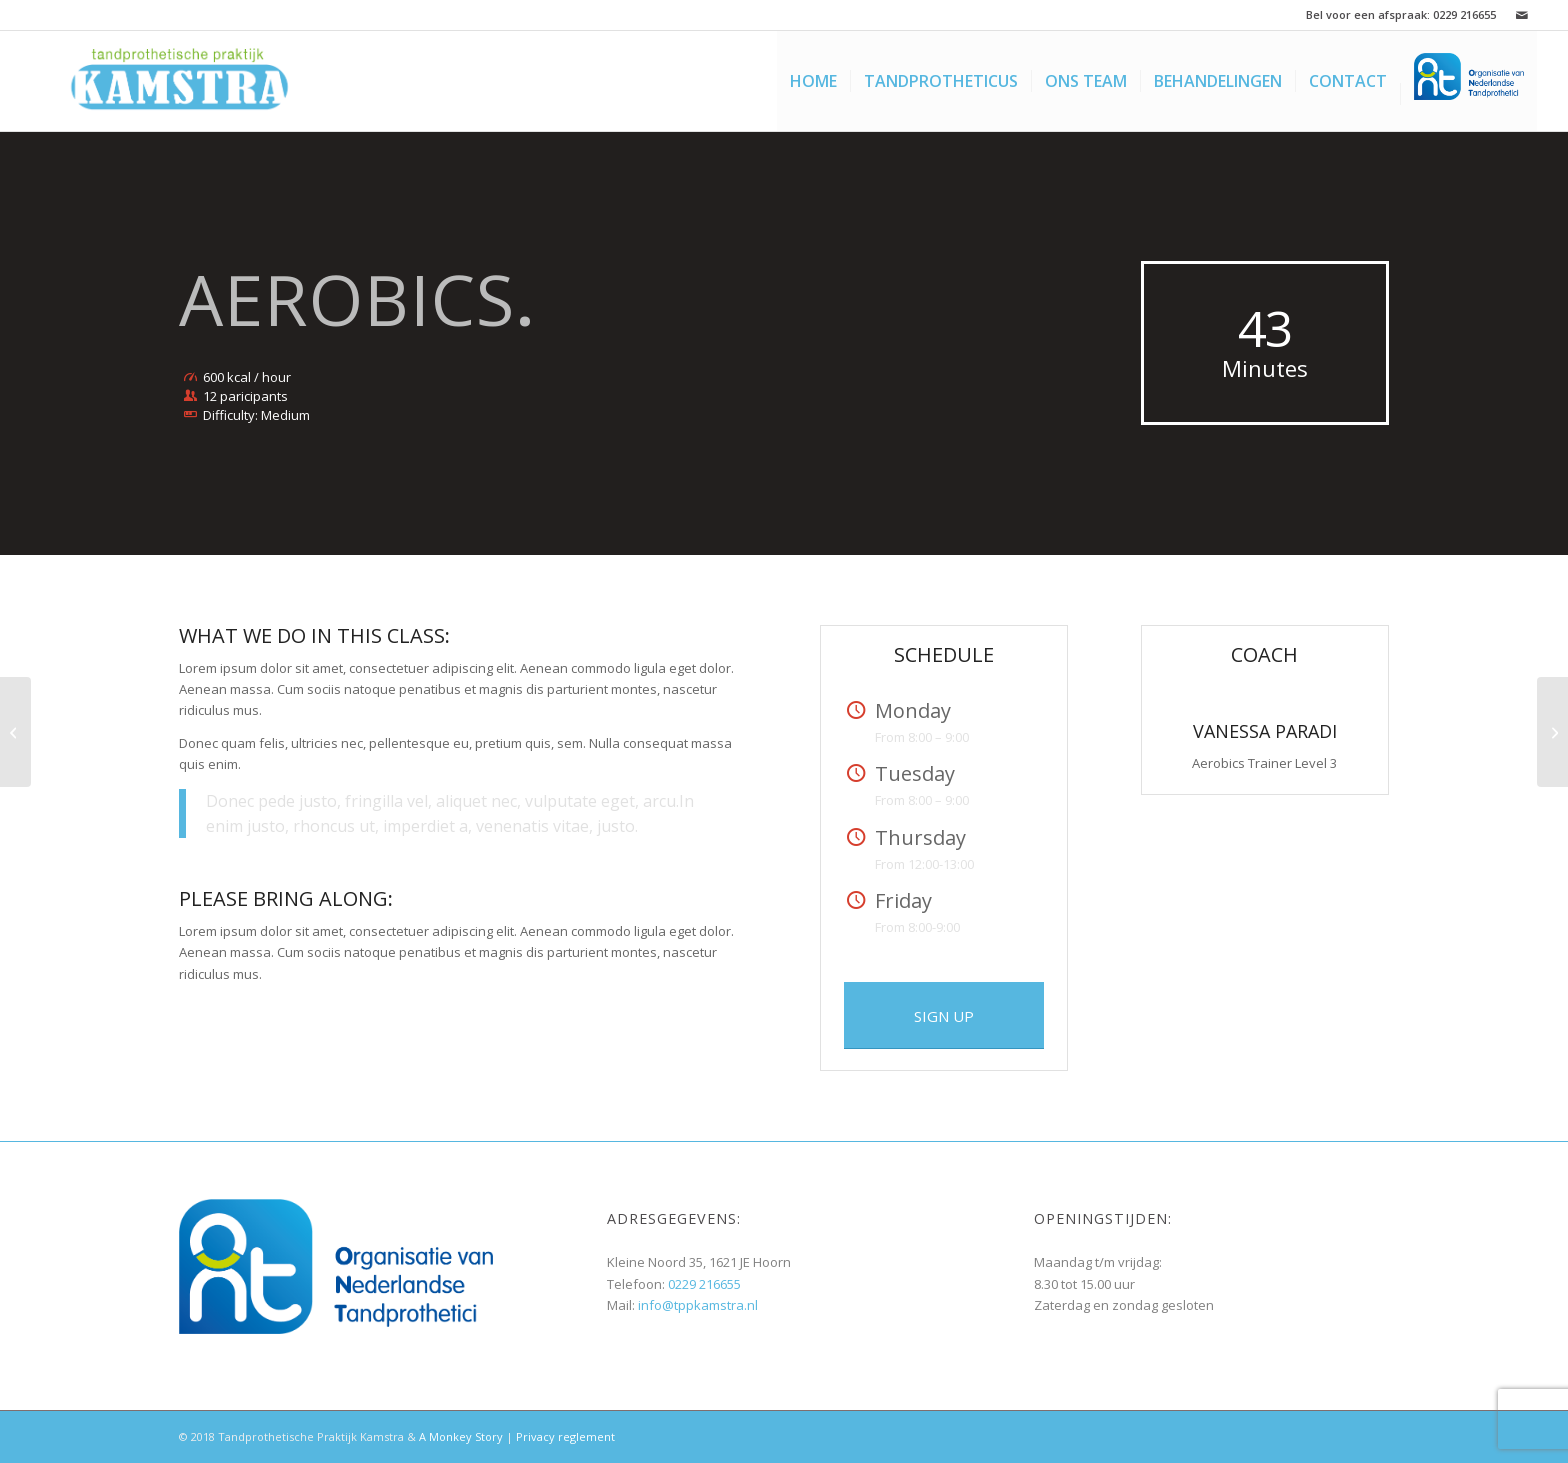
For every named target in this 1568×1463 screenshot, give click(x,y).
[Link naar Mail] (1522, 15)
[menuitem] (813, 81)
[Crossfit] (1552, 732)
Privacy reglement (565, 1436)
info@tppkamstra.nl (698, 1305)
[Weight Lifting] (15, 732)
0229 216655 (1464, 14)
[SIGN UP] (944, 1015)
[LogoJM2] (180, 81)
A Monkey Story (461, 1436)
